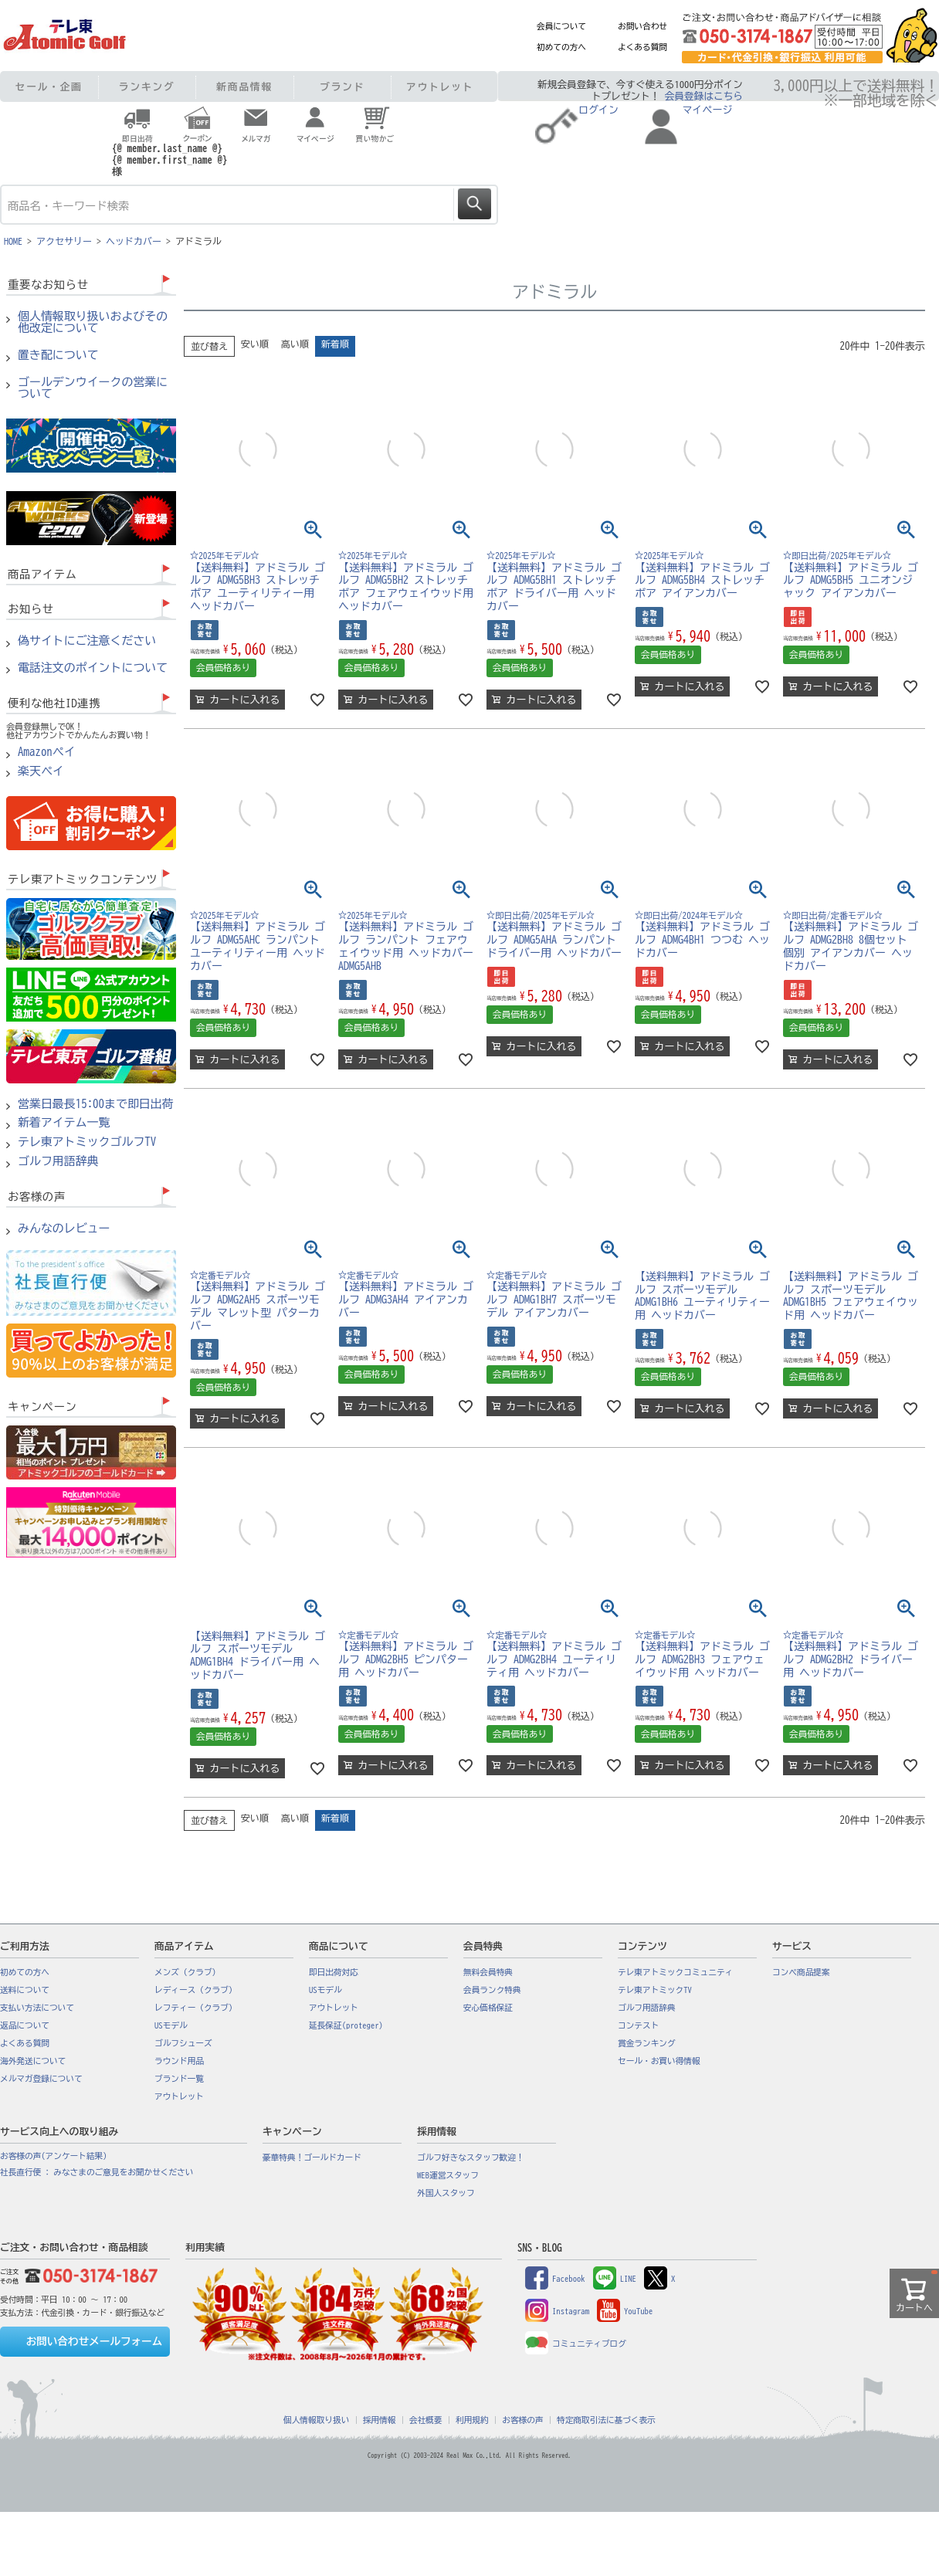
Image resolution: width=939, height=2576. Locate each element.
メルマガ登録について (41, 2079)
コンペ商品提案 (801, 1972)
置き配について (58, 355)
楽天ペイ (41, 771)
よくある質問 (642, 47)
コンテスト (638, 2025)
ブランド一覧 (179, 2079)
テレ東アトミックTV (655, 1990)
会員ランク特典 (492, 1990)
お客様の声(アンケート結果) (53, 2156)
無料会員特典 (488, 1972)
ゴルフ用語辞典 (58, 1161)
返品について (24, 2025)
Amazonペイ (47, 752)
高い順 (295, 343)
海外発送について (33, 2061)
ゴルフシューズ (183, 2043)
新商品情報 (244, 87)
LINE (614, 2279)
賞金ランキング (647, 2043)
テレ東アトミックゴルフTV (87, 1142)
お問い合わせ (642, 26)
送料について (24, 1990)
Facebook (555, 2279)
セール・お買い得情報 (659, 2061)
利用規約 (472, 2420)
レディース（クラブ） (195, 1990)
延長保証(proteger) (346, 2025)
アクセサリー (64, 241)
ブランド (342, 87)
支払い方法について (37, 2008)
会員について (561, 26)
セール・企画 (49, 87)
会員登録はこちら (704, 96)
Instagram (557, 2311)
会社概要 (425, 2420)
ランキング (147, 87)
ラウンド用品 (179, 2061)
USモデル (171, 2025)
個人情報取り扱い (316, 2420)
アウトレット (439, 87)
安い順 (255, 343)
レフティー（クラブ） (195, 2008)
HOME (13, 241)
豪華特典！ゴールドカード (312, 2157)
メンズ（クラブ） (187, 1972)
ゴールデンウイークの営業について (93, 388)
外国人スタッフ (446, 2193)
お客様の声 (522, 2420)
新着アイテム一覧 (64, 1122)
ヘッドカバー (133, 241)
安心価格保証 (488, 2008)
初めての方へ (561, 47)
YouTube (625, 2311)
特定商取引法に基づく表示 (606, 2420)
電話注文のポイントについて (93, 668)
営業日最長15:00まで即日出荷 (96, 1104)
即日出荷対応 (333, 1972)
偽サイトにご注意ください (87, 641)
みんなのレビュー (64, 1228)
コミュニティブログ (575, 2343)
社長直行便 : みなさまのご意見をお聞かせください (96, 2172)
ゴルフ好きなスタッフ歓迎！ (470, 2157)
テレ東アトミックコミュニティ (675, 1972)
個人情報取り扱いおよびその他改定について (93, 322)
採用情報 (379, 2420)
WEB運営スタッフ (448, 2175)
